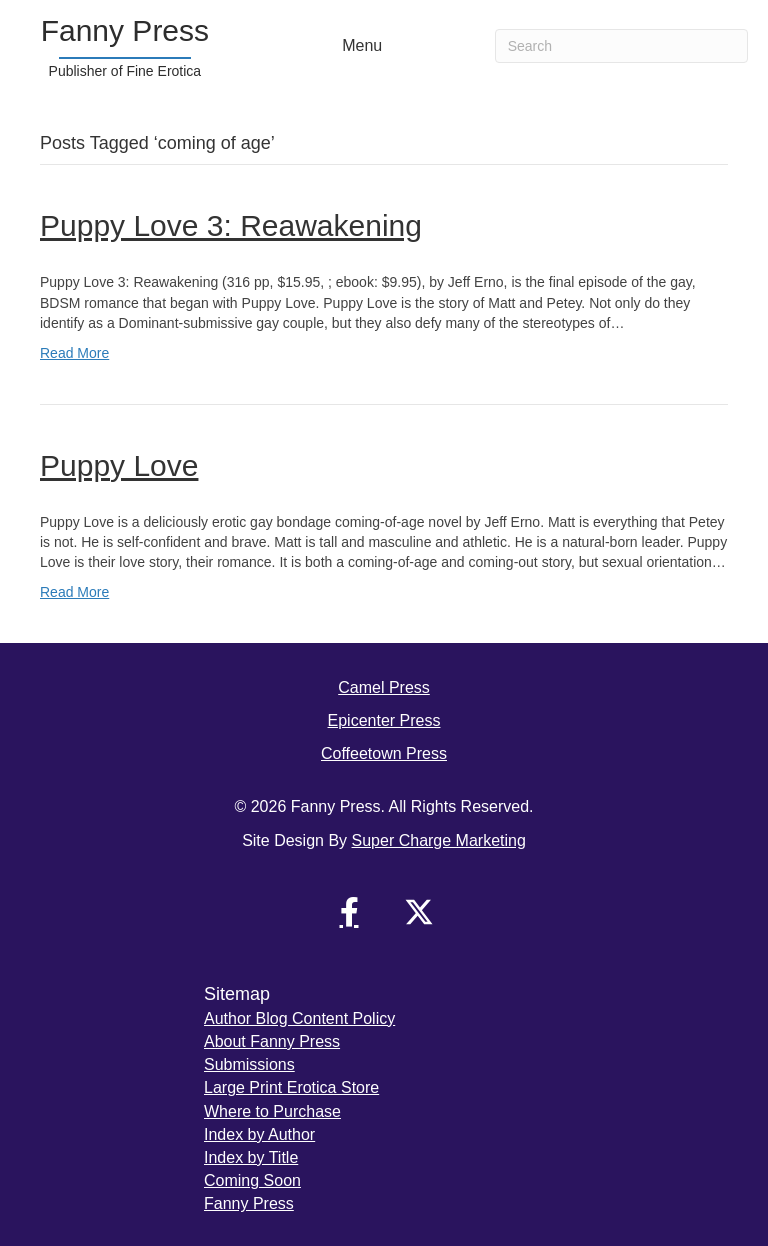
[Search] (621, 46)
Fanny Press (249, 1203)
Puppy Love (119, 465)
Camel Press (384, 687)
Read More (74, 353)
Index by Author (259, 1134)
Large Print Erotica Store (291, 1087)
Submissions (249, 1064)
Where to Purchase (272, 1111)
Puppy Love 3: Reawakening (231, 225)
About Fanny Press (272, 1041)
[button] (349, 912)
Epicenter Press (384, 720)
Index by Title (251, 1157)
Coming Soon (252, 1180)
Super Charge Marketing (439, 840)
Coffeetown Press (384, 753)
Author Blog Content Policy (299, 1018)
